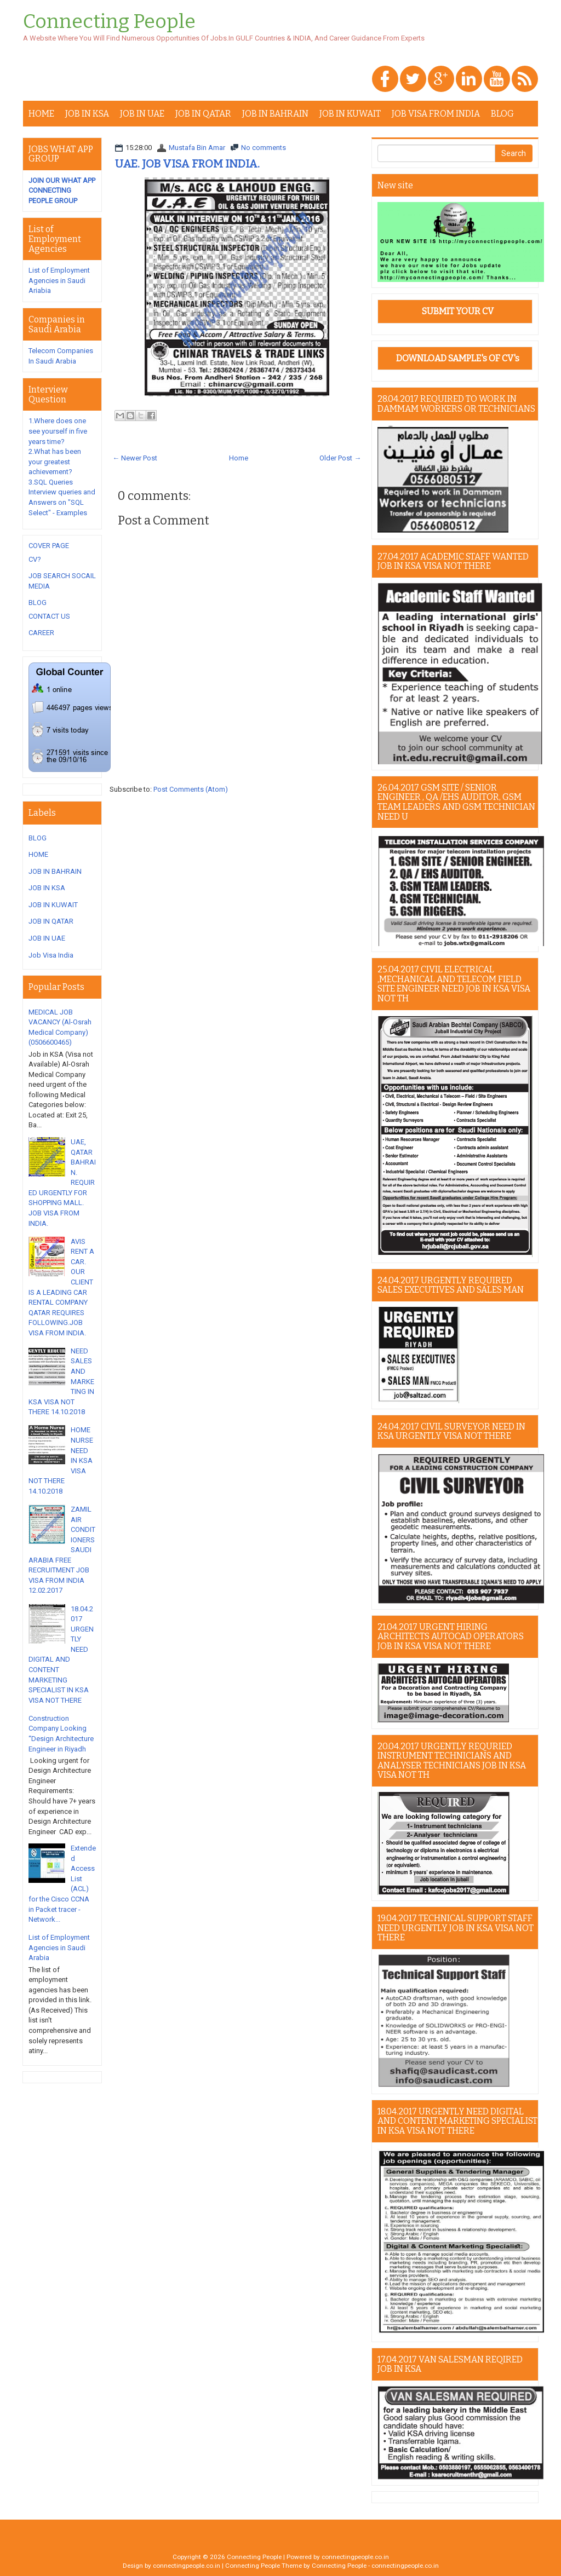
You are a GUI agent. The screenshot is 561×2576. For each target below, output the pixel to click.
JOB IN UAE (142, 113)
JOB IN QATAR (203, 113)
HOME (41, 113)
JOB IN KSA (87, 113)
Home (238, 458)
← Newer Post (134, 458)
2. (54, 461)
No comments (263, 147)
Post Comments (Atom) (190, 789)
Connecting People (109, 22)
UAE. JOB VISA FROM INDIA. (187, 163)
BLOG (502, 113)
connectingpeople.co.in (355, 2557)
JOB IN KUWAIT (350, 113)
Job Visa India (50, 955)
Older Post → (340, 458)
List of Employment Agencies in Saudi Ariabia (59, 280)
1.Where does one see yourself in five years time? (57, 431)
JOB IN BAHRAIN (275, 113)
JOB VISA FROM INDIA (436, 113)
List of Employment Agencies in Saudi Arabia (59, 1947)
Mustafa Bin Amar (197, 147)
